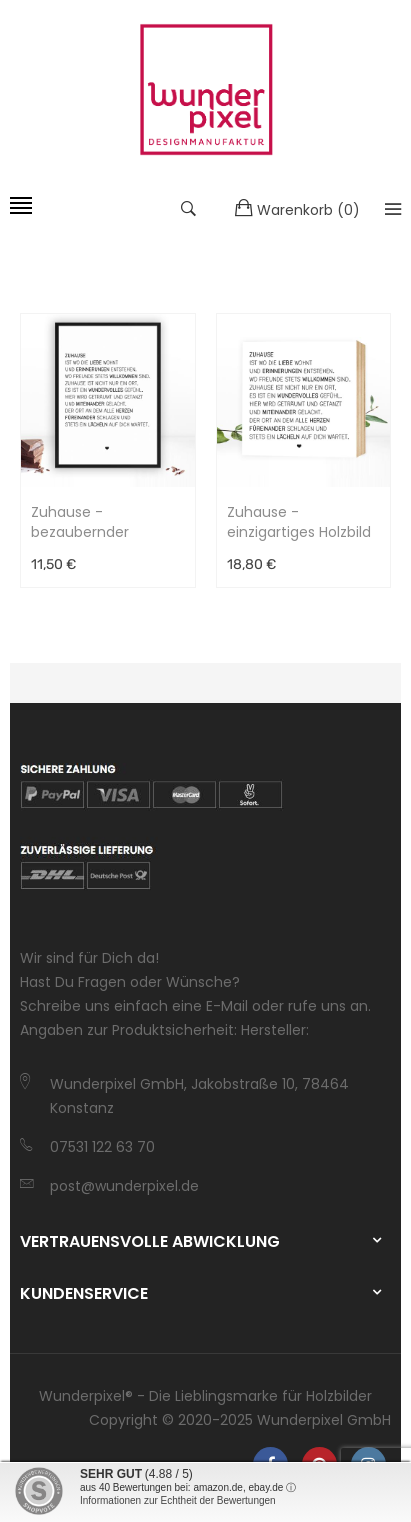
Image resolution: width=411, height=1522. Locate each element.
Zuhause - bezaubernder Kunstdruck (80, 522)
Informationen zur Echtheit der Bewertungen (178, 1500)
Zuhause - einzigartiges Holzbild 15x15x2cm (299, 522)
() (297, 209)
